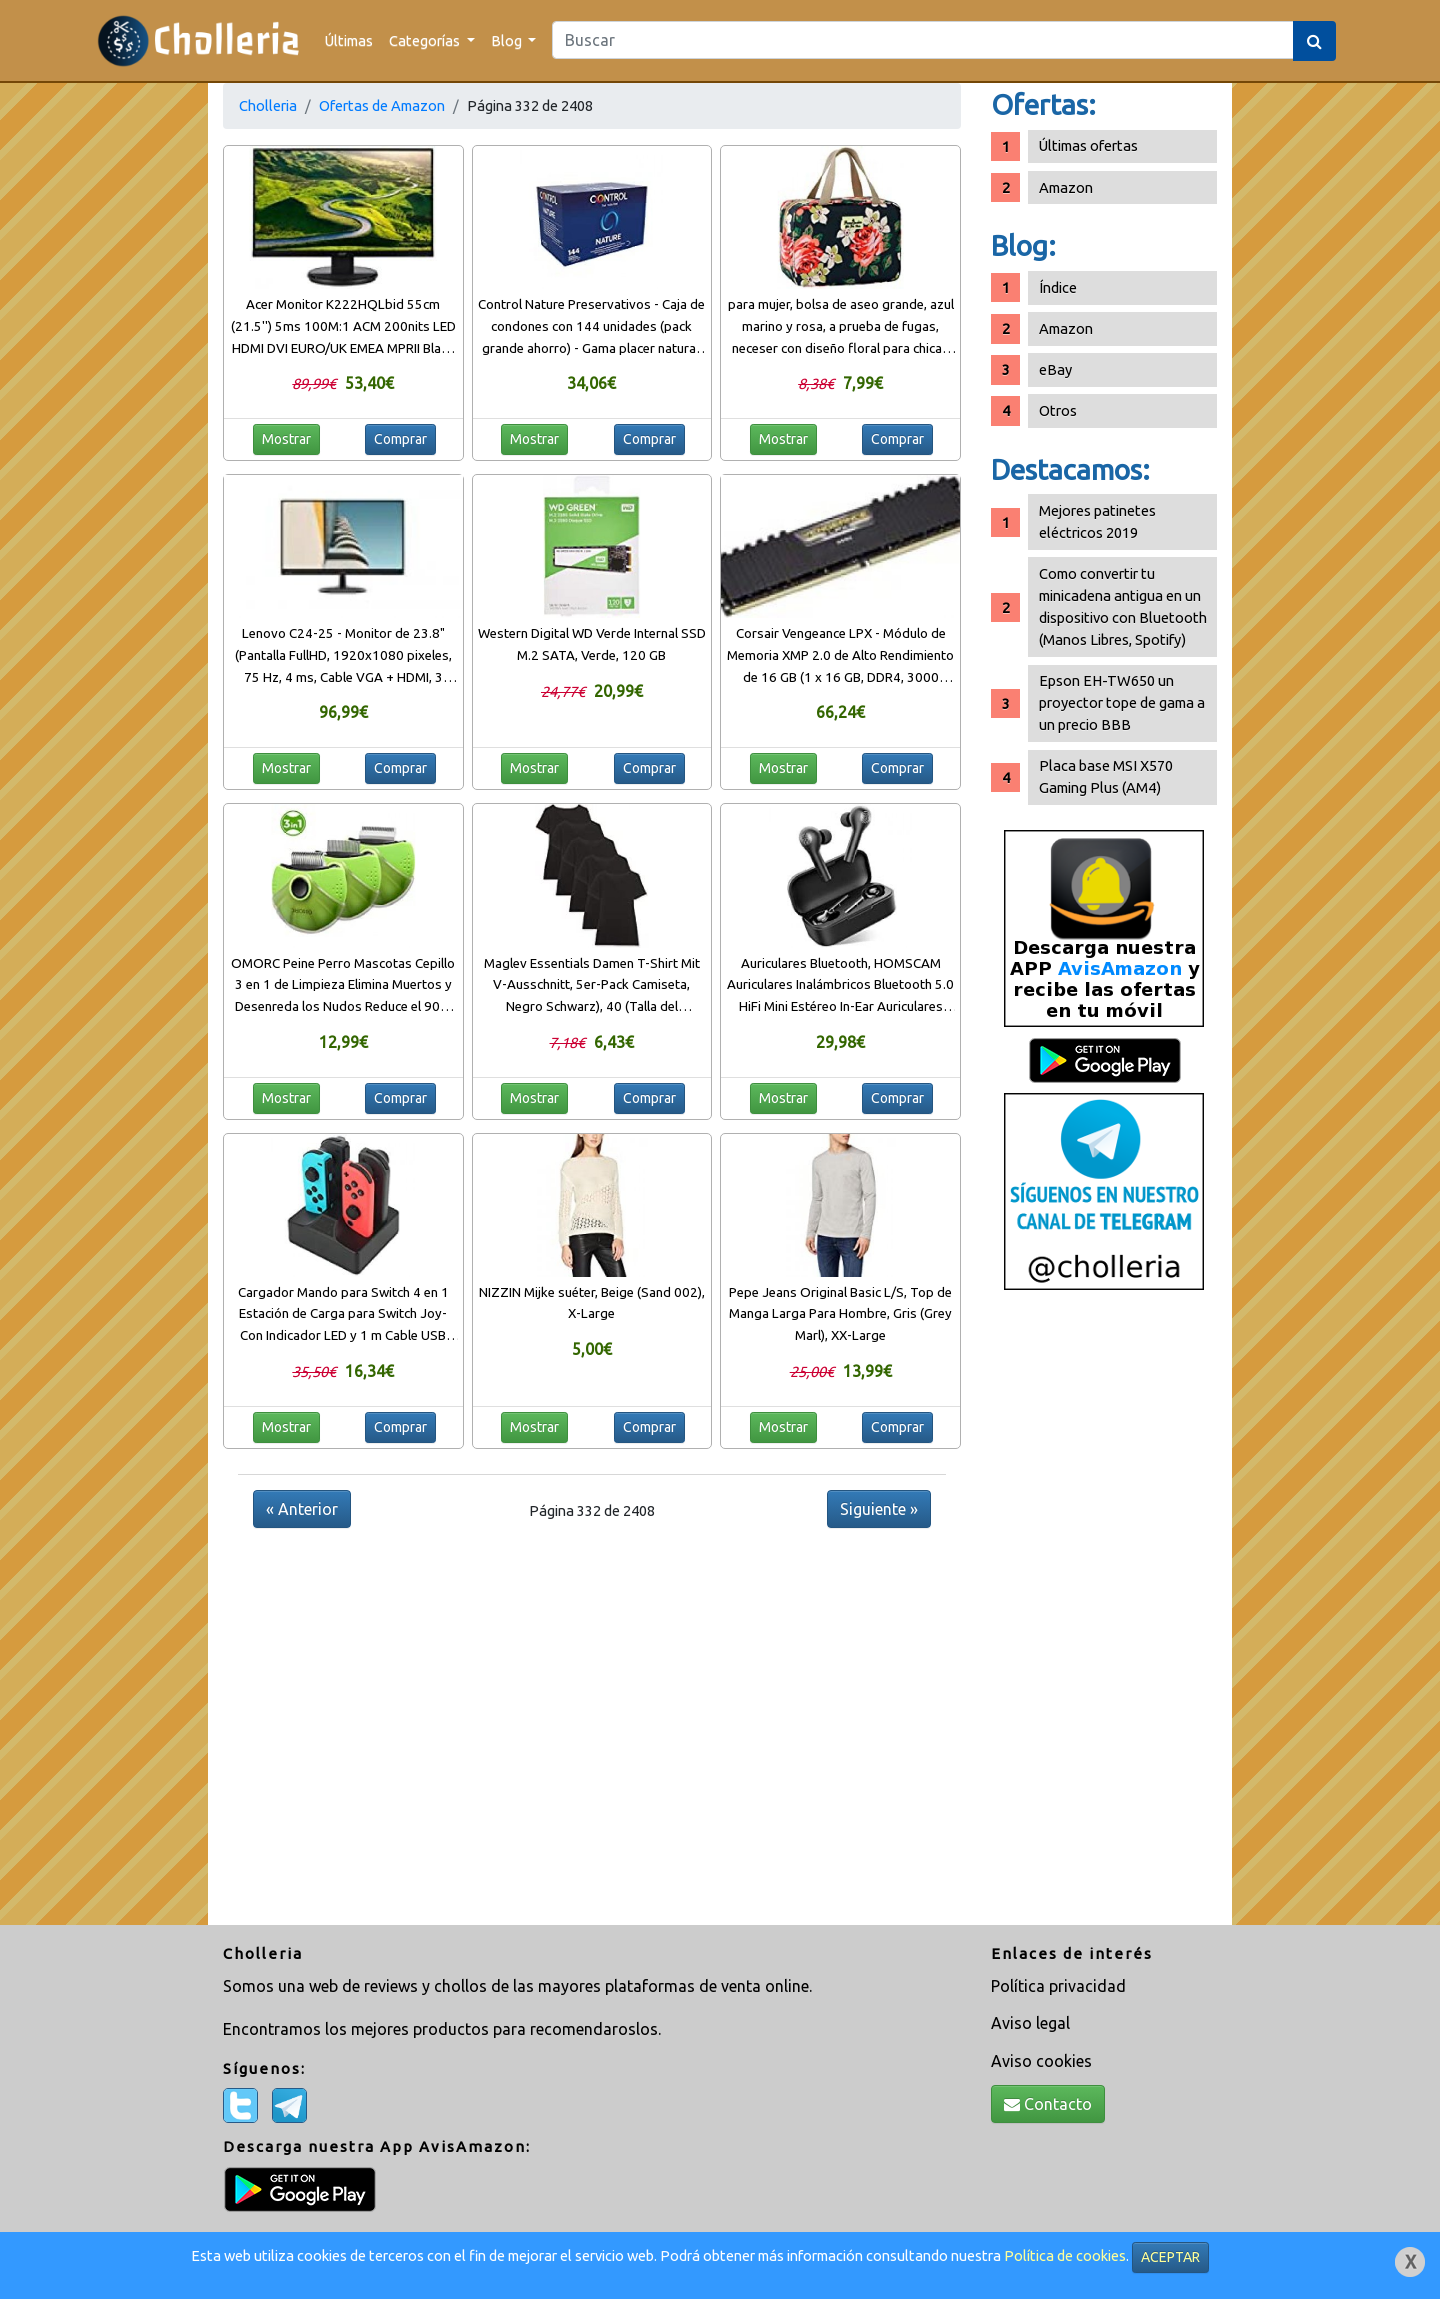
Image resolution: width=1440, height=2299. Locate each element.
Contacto (1048, 2104)
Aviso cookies (1041, 2061)
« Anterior (302, 1509)
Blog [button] (508, 40)
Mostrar (286, 439)
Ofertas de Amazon (382, 105)
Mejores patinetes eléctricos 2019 (1097, 521)
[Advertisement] (1104, 1615)
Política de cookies (1065, 2255)
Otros (1058, 410)
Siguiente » (879, 1509)
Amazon (1066, 187)
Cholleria (268, 105)
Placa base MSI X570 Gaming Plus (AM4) (1106, 776)
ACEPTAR (1170, 2257)
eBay (1055, 369)
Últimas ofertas (1088, 145)
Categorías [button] (426, 40)
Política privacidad (1058, 1986)
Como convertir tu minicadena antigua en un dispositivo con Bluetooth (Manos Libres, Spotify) (1123, 606)
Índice (1058, 287)
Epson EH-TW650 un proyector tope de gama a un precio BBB (1122, 702)
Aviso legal (1030, 2023)
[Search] (923, 40)
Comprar (400, 439)
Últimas (349, 40)
